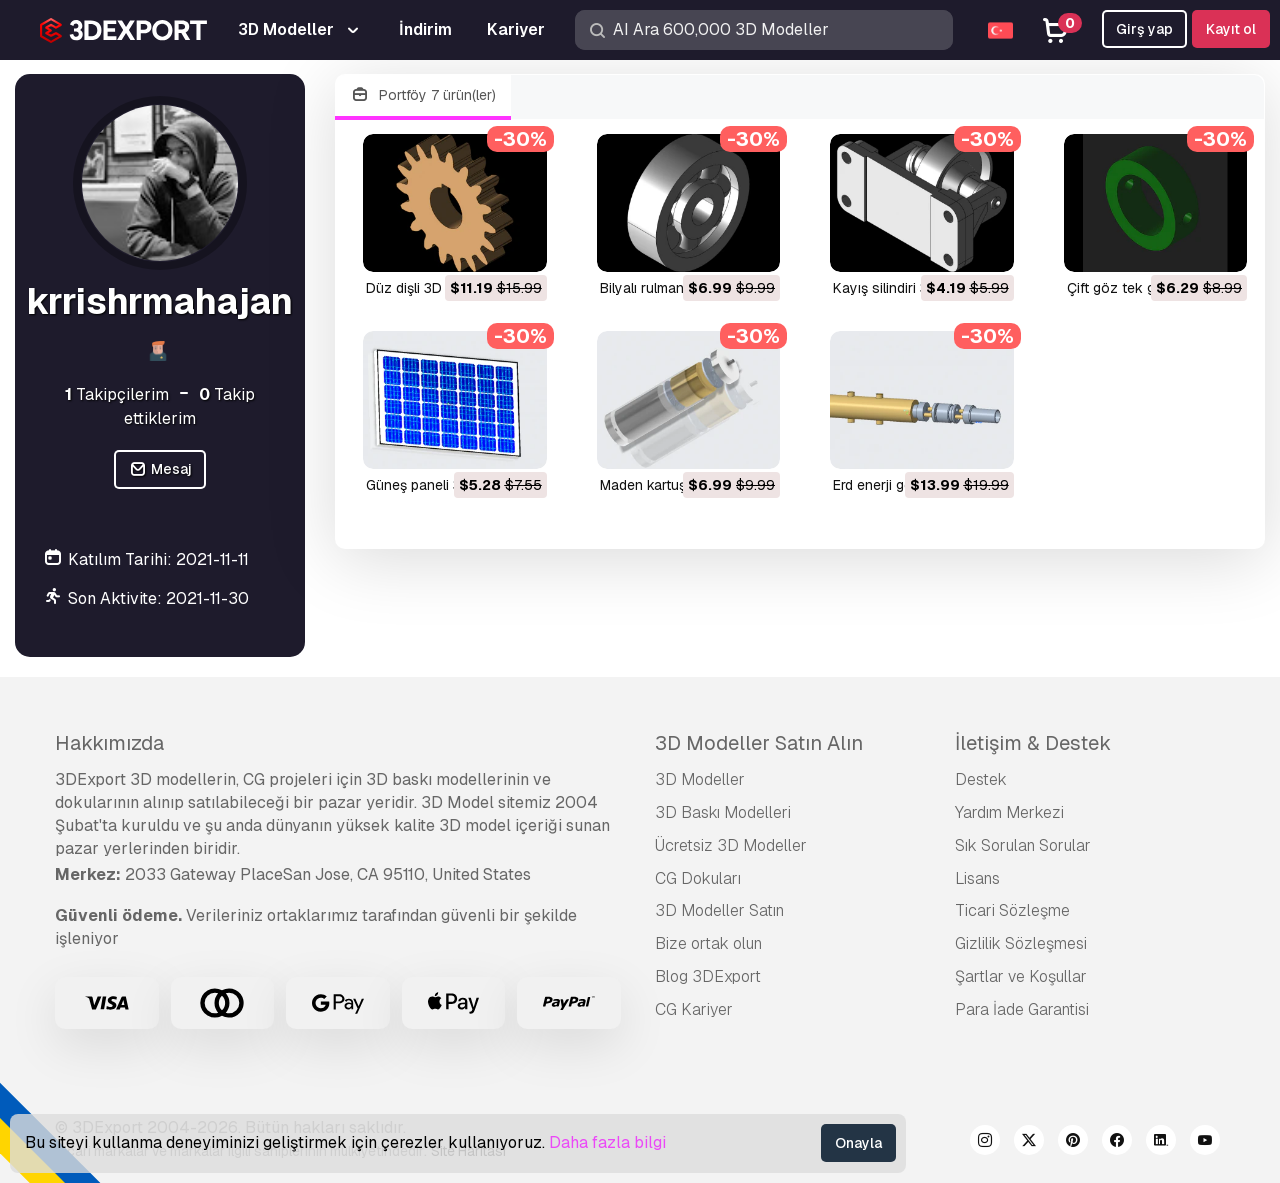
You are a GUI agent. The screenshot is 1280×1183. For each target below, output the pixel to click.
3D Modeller (700, 779)
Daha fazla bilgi (607, 1142)
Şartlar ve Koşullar (1021, 976)
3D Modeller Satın (719, 910)
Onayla (858, 1143)
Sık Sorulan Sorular (1023, 845)
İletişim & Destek (1033, 743)
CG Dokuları (698, 878)
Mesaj (160, 469)
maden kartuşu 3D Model (679, 485)
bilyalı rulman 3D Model (674, 288)
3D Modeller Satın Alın (759, 743)
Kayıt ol (1231, 29)
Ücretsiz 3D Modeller (731, 845)
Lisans (977, 878)
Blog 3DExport (708, 976)
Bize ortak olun (708, 943)
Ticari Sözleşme (1012, 910)
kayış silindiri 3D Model (907, 288)
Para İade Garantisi (1022, 1009)
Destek (981, 779)
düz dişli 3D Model (425, 288)
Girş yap (1144, 29)
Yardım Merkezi (1009, 812)
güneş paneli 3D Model (440, 485)
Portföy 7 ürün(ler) (423, 95)
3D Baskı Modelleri (723, 812)
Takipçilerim (117, 394)
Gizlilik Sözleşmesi (1021, 943)
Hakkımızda (109, 743)
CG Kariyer (694, 1009)
